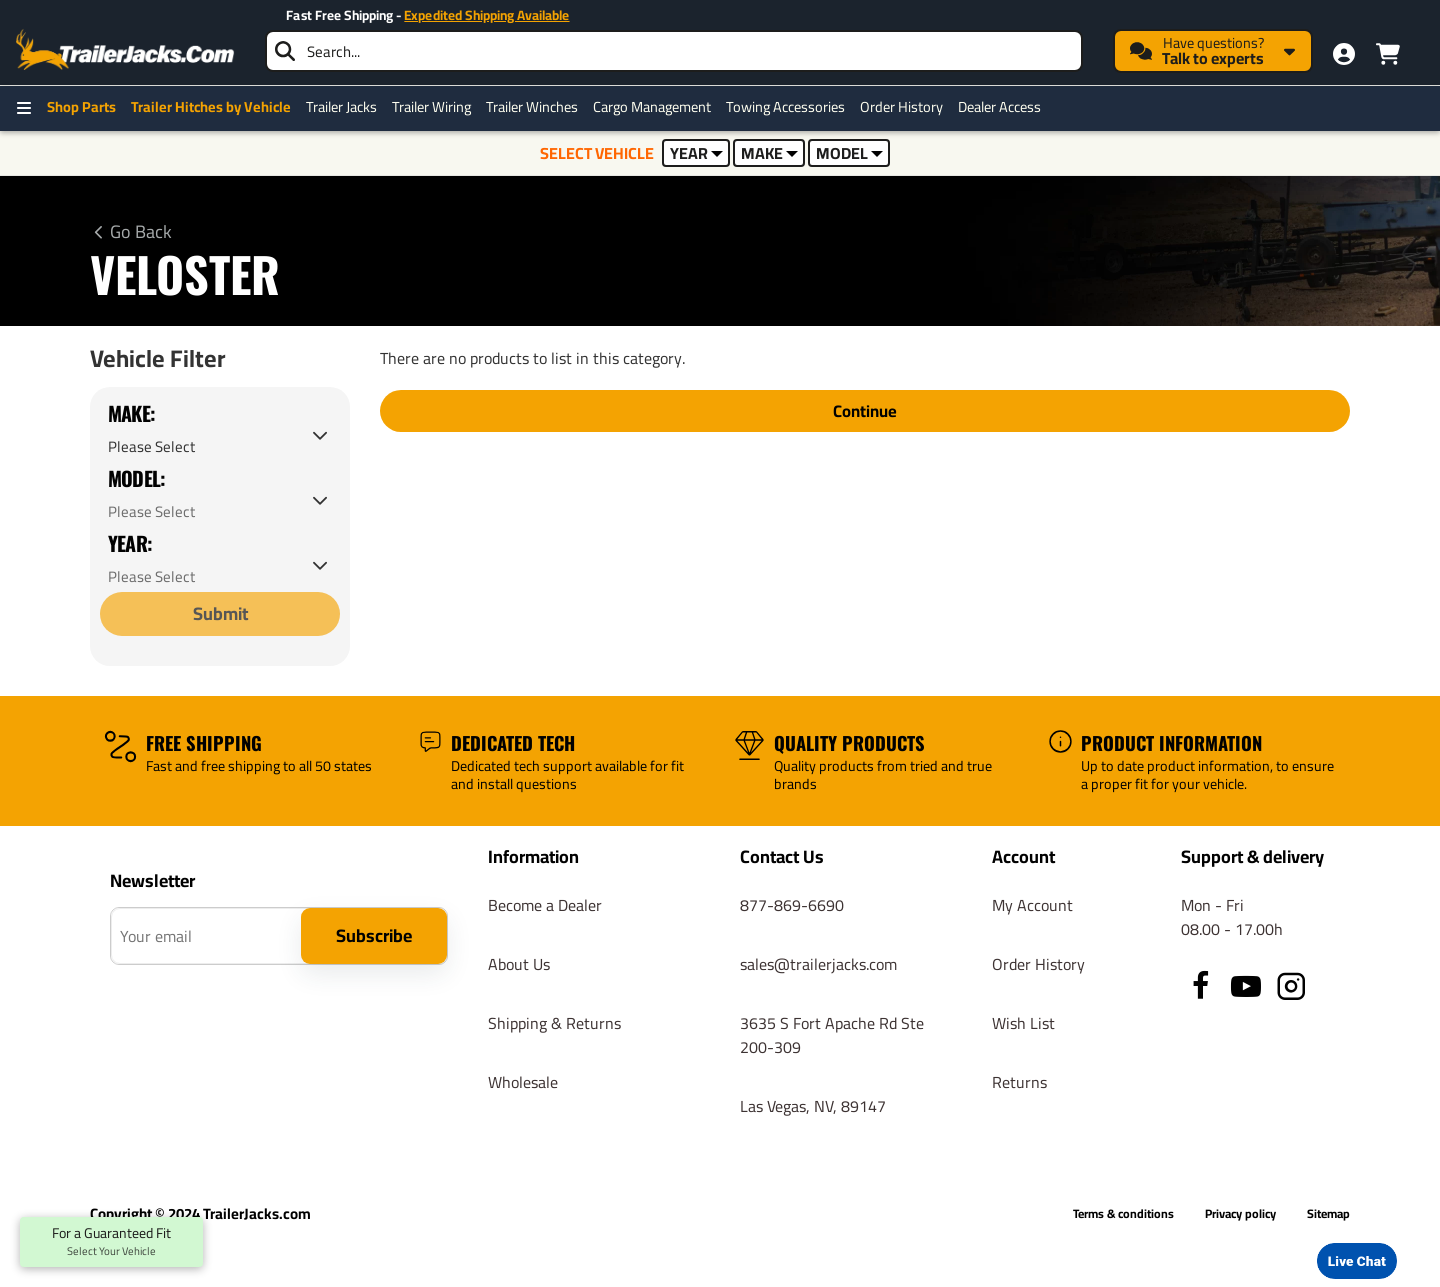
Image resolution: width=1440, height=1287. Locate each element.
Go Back (141, 232)
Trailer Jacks (341, 107)
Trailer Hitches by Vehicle (211, 107)
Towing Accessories (785, 107)
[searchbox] (674, 51)
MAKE (769, 153)
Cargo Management (652, 107)
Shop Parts (81, 107)
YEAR (696, 153)
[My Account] (1344, 54)
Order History (901, 107)
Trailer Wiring (431, 107)
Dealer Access (999, 107)
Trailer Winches (532, 107)
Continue (865, 411)
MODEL (849, 153)
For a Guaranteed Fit (111, 1242)
